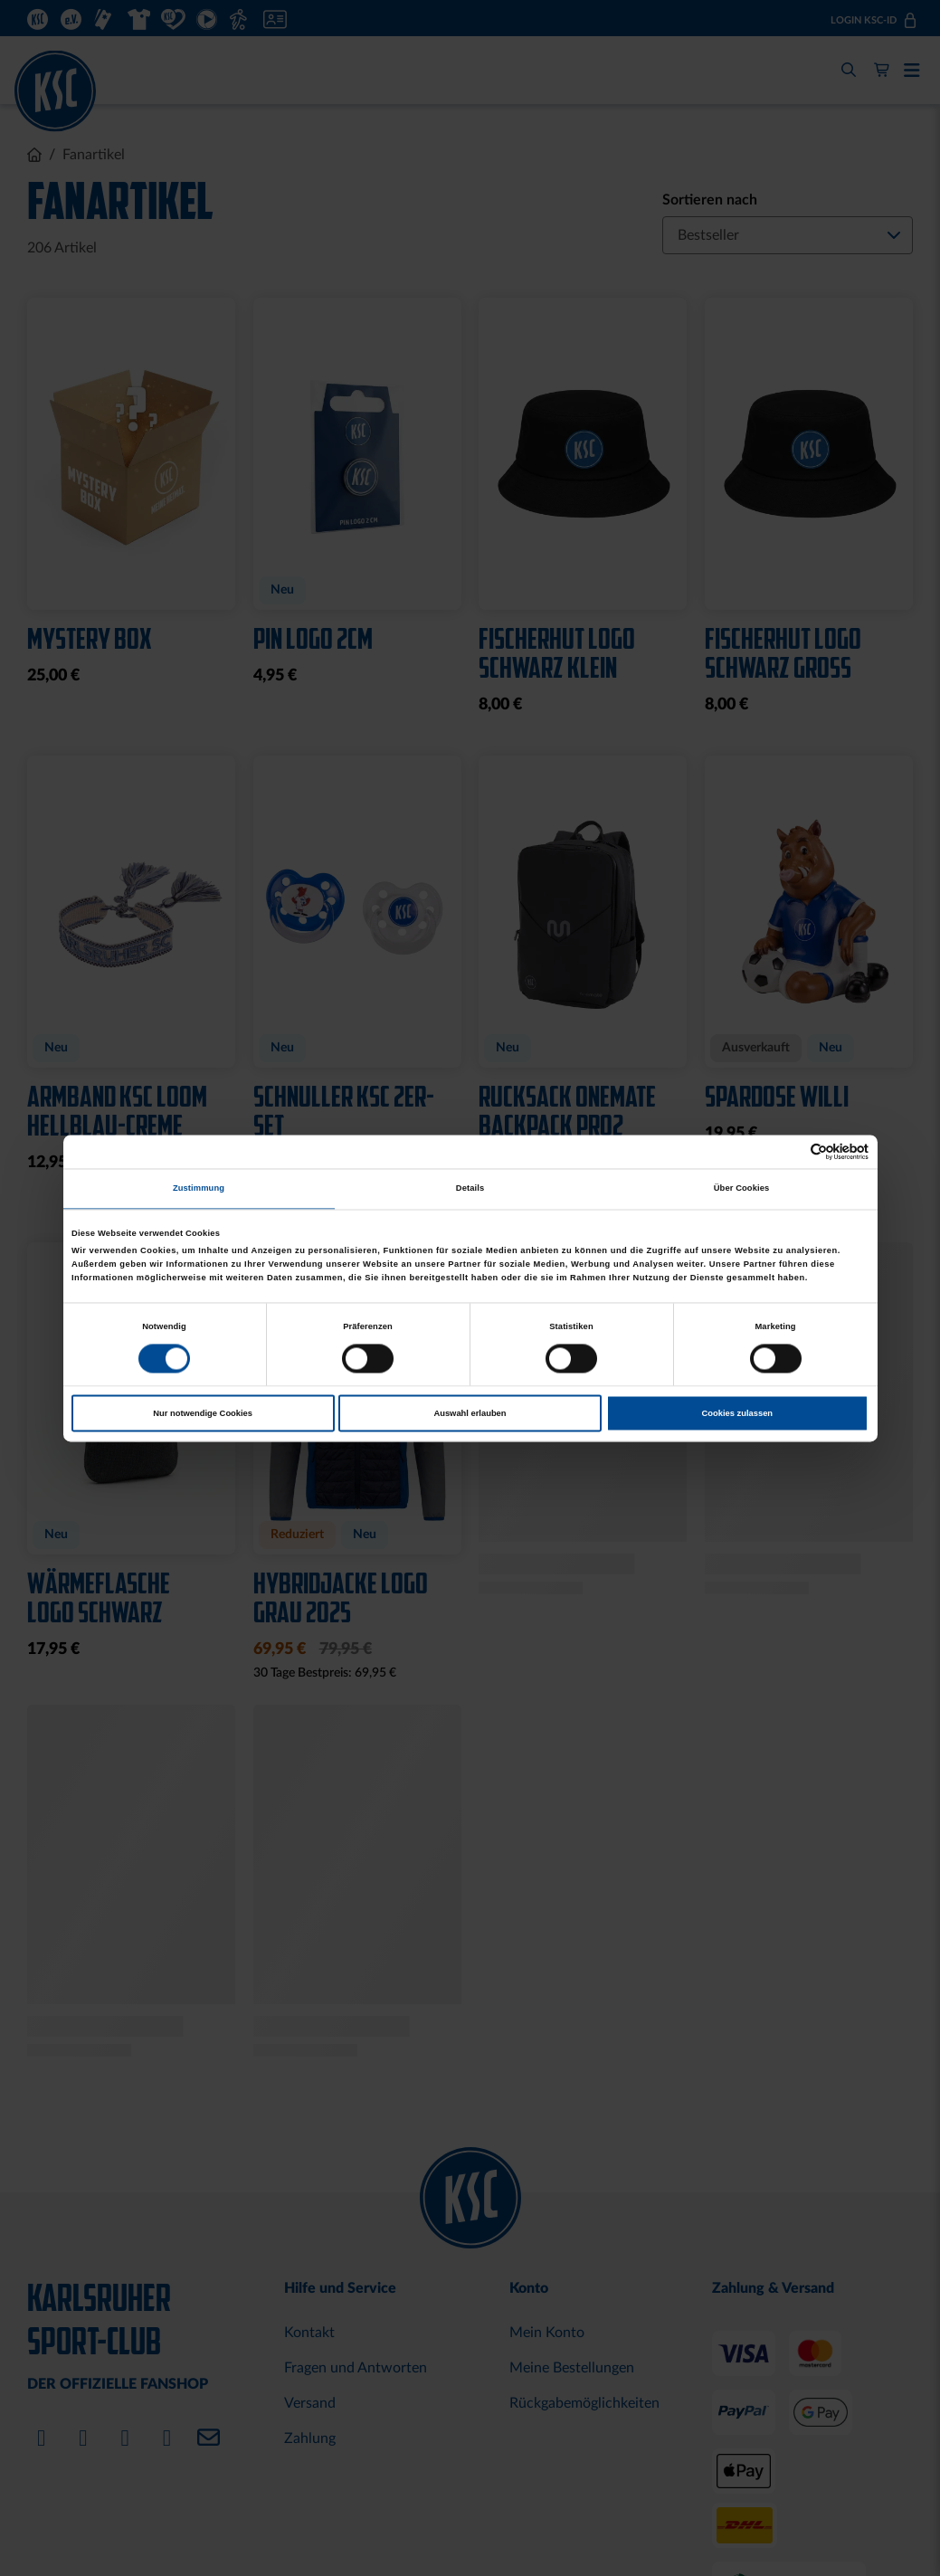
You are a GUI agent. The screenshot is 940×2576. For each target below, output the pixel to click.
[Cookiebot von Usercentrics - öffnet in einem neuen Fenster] (789, 1151)
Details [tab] (470, 1188)
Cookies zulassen (738, 1413)
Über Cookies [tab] (742, 1188)
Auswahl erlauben (469, 1413)
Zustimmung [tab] (198, 1188)
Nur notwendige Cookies (202, 1413)
